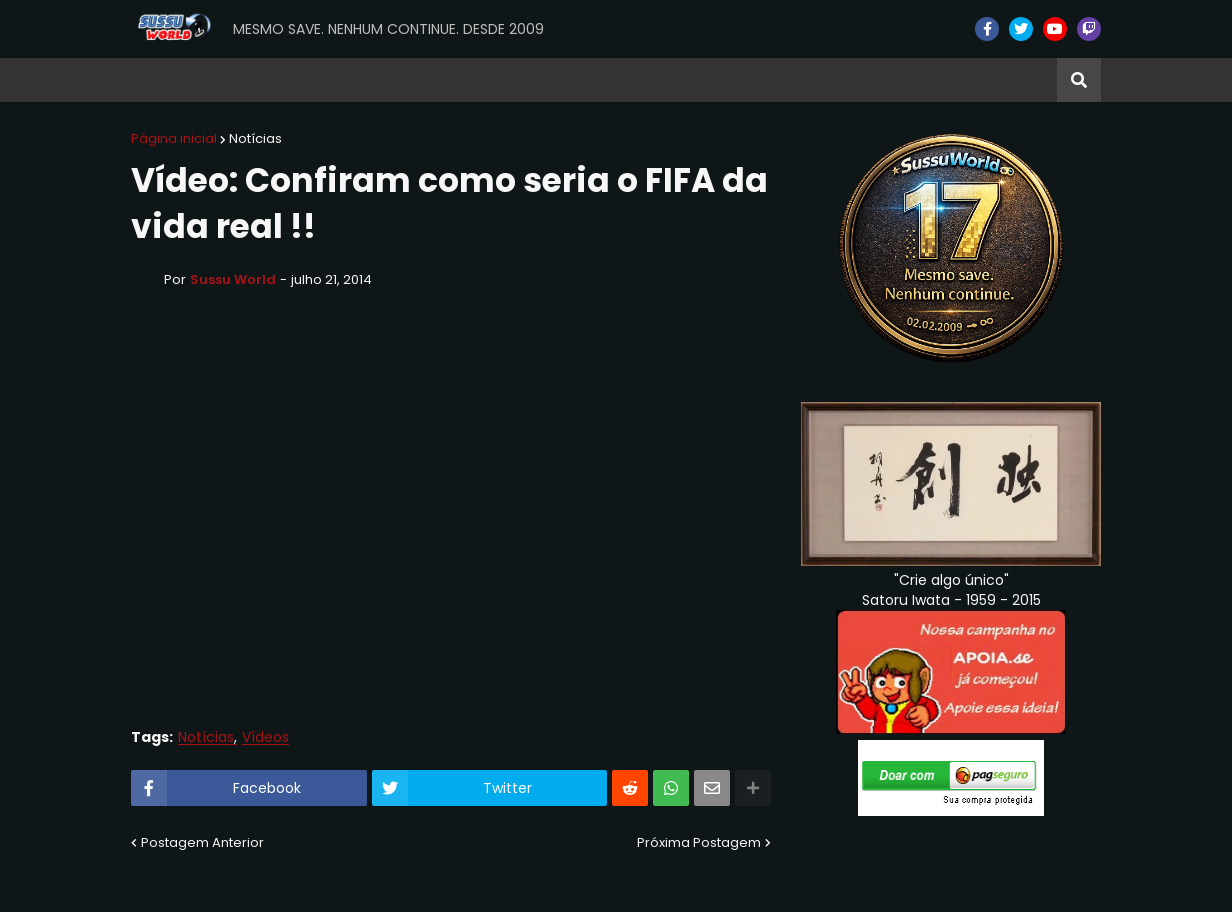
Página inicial (174, 138)
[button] (1079, 80)
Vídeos (265, 737)
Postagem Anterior (202, 842)
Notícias (255, 138)
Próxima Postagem (699, 842)
